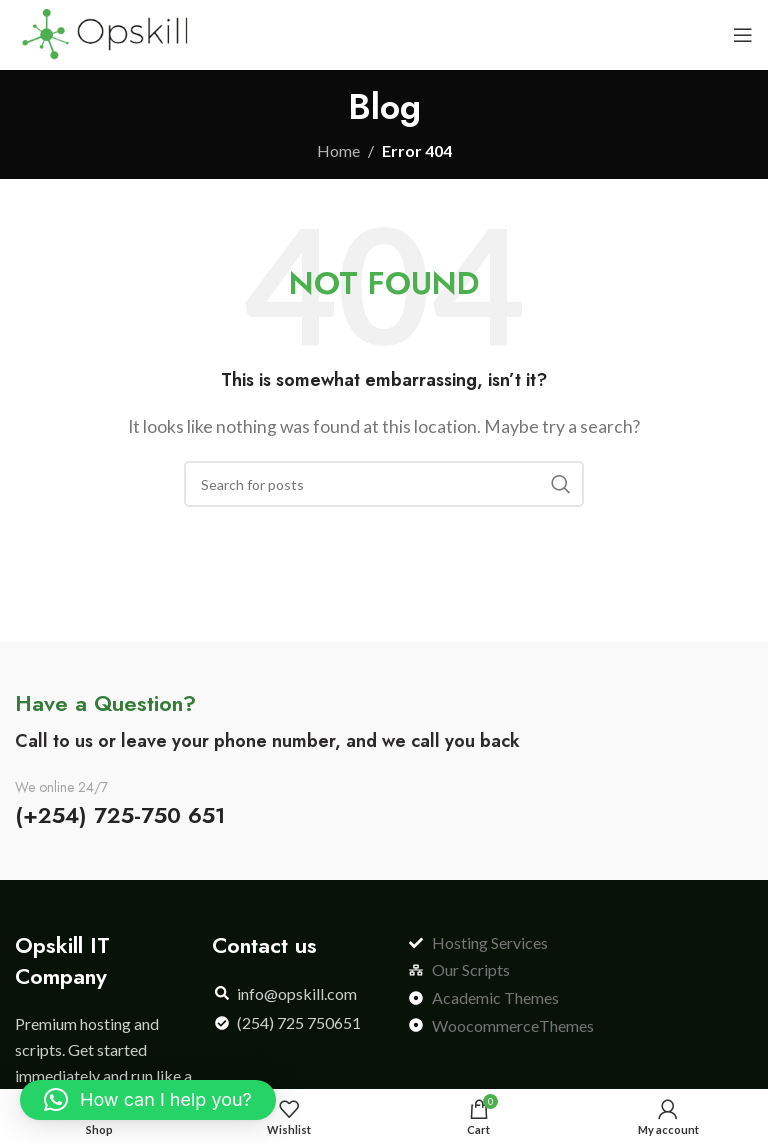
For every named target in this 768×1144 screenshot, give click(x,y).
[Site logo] (104, 32)
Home (338, 150)
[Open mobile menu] (743, 35)
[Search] (384, 484)
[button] (148, 1100)
